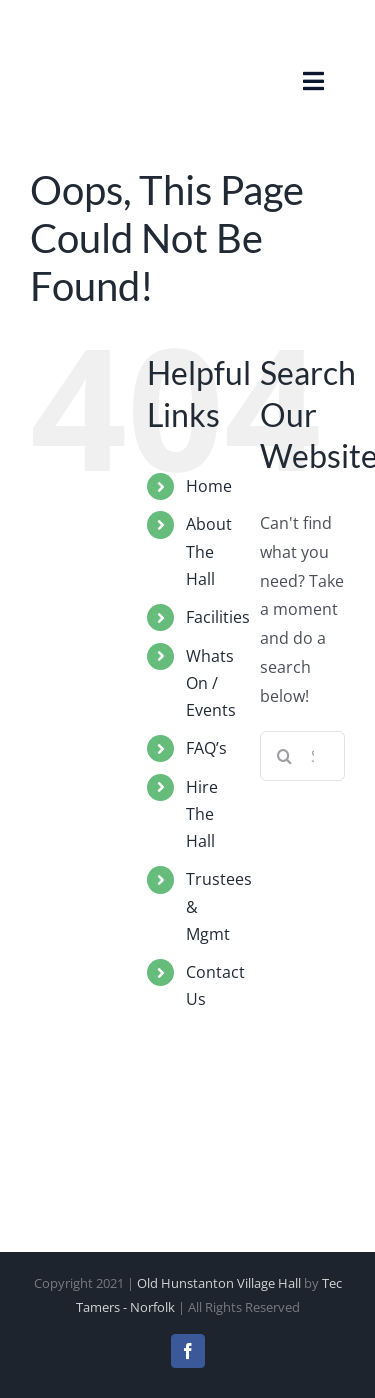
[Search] (285, 756)
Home (209, 486)
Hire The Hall (202, 814)
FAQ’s (206, 748)
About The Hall (209, 551)
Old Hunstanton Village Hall (219, 1283)
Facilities (218, 617)
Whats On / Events (211, 683)
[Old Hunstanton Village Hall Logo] (80, 33)
